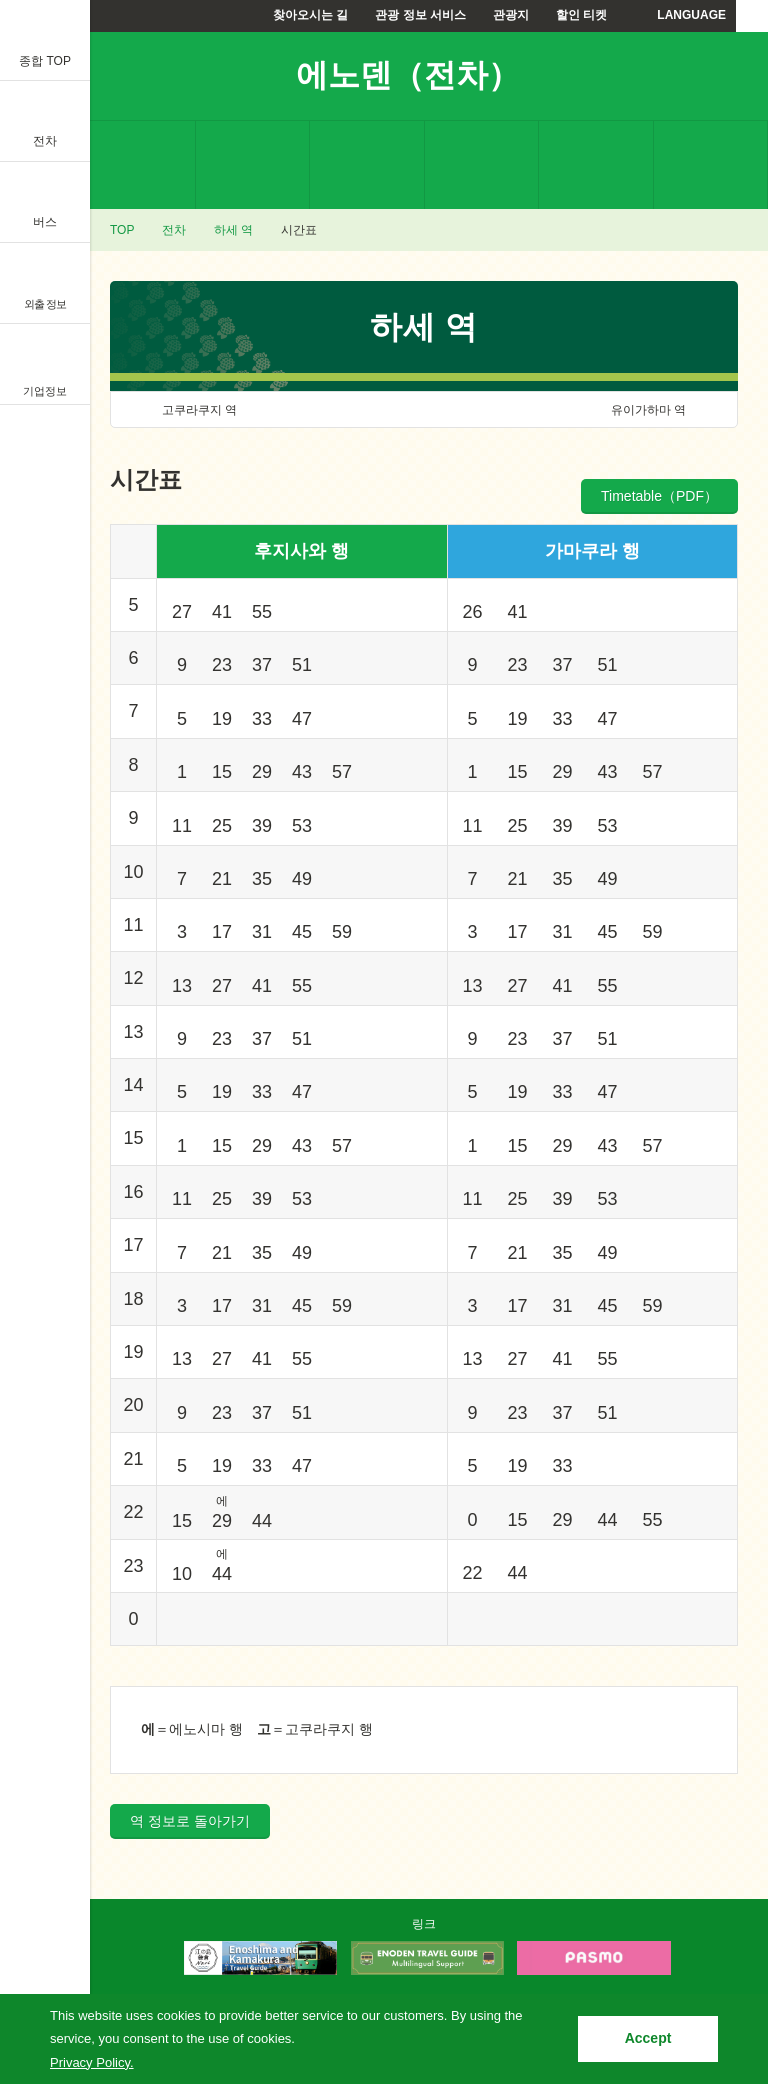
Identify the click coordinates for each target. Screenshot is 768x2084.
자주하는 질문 (711, 165)
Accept (648, 2038)
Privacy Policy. (92, 2062)
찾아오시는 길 (310, 15)
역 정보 (138, 165)
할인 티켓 (581, 15)
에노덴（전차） (408, 75)
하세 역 (233, 230)
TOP (122, 230)
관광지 (511, 15)
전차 (174, 230)
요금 (253, 165)
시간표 (367, 165)
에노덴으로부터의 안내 (596, 165)
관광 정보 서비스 (420, 15)
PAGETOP (715, 1894)
